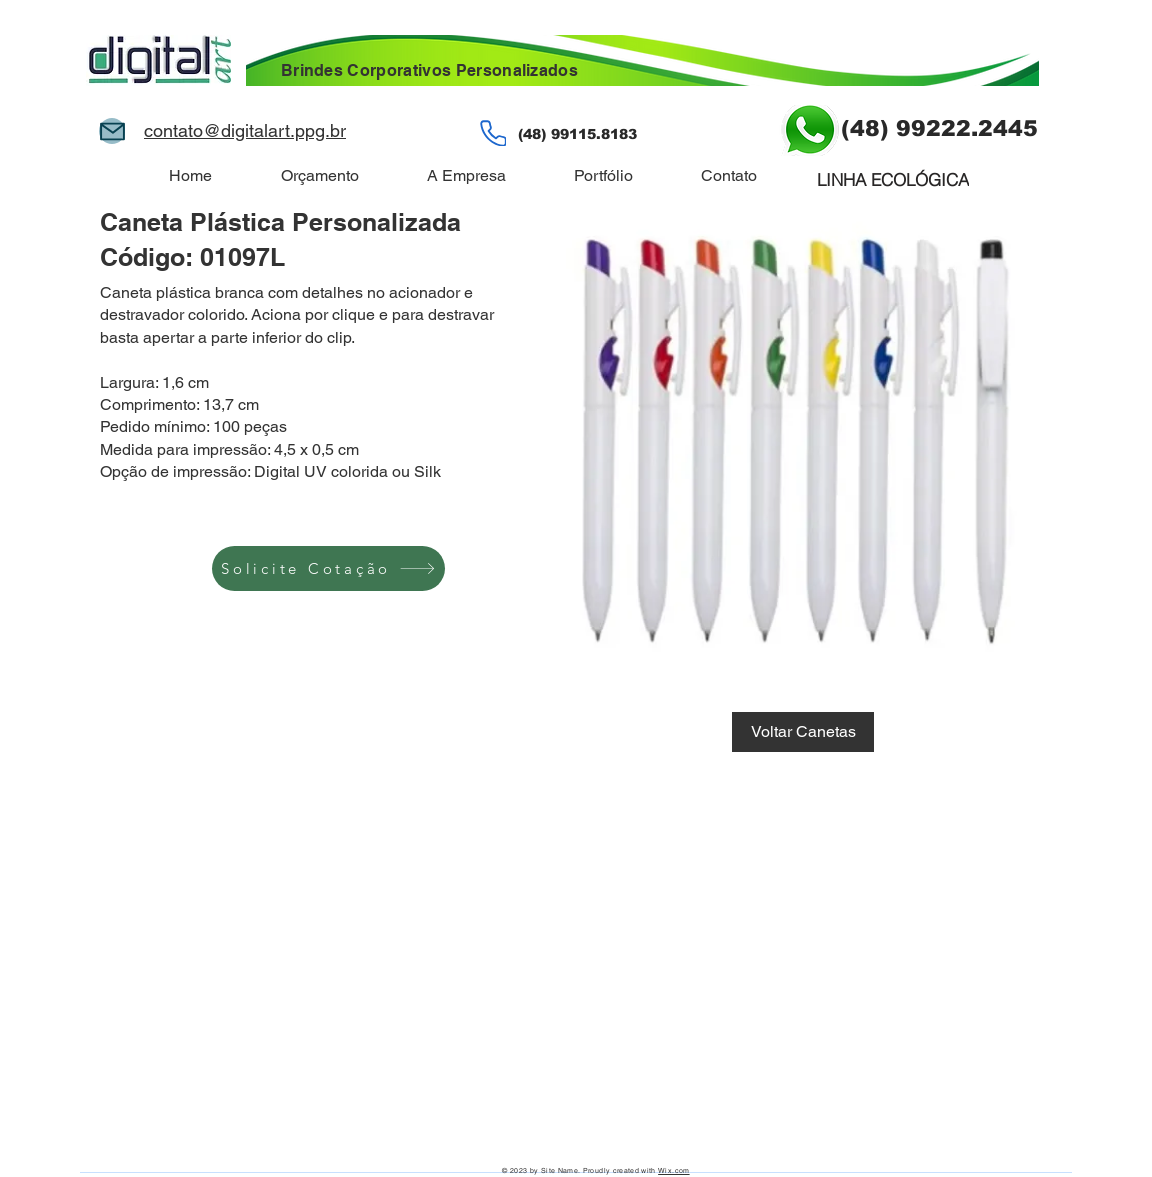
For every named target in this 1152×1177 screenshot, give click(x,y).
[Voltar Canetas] (803, 732)
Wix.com (673, 1170)
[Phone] (493, 133)
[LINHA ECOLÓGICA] (893, 179)
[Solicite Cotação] (328, 568)
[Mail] (112, 131)
